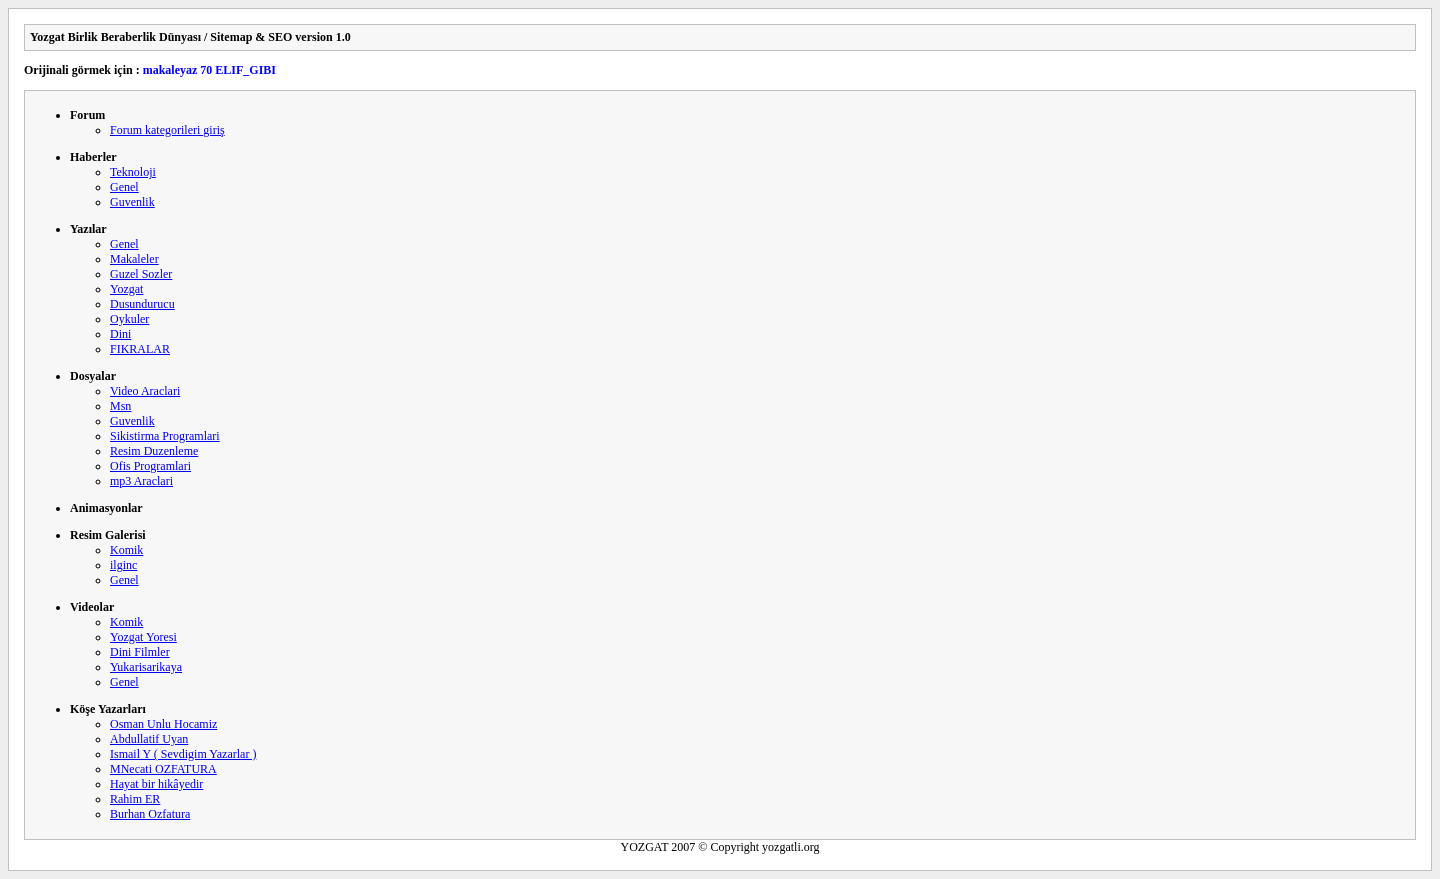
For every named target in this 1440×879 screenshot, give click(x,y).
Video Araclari (145, 391)
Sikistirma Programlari (165, 436)
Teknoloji (133, 172)
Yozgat (126, 289)
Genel (124, 187)
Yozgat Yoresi (143, 637)
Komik (126, 550)
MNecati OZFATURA (163, 769)
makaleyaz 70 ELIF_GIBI (209, 70)
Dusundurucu (142, 304)
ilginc (123, 565)
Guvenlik (132, 202)
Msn (120, 406)
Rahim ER (135, 799)
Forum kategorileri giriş (167, 130)
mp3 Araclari (141, 481)
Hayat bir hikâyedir (156, 784)
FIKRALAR (140, 349)
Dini (120, 334)
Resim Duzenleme (154, 451)
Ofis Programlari (150, 466)
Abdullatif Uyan (149, 739)
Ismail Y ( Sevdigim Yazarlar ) (183, 754)
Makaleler (134, 259)
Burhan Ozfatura (150, 814)
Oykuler (129, 319)
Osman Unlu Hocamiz (163, 724)
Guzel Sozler (141, 274)
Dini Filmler (140, 652)
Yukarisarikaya (146, 667)
